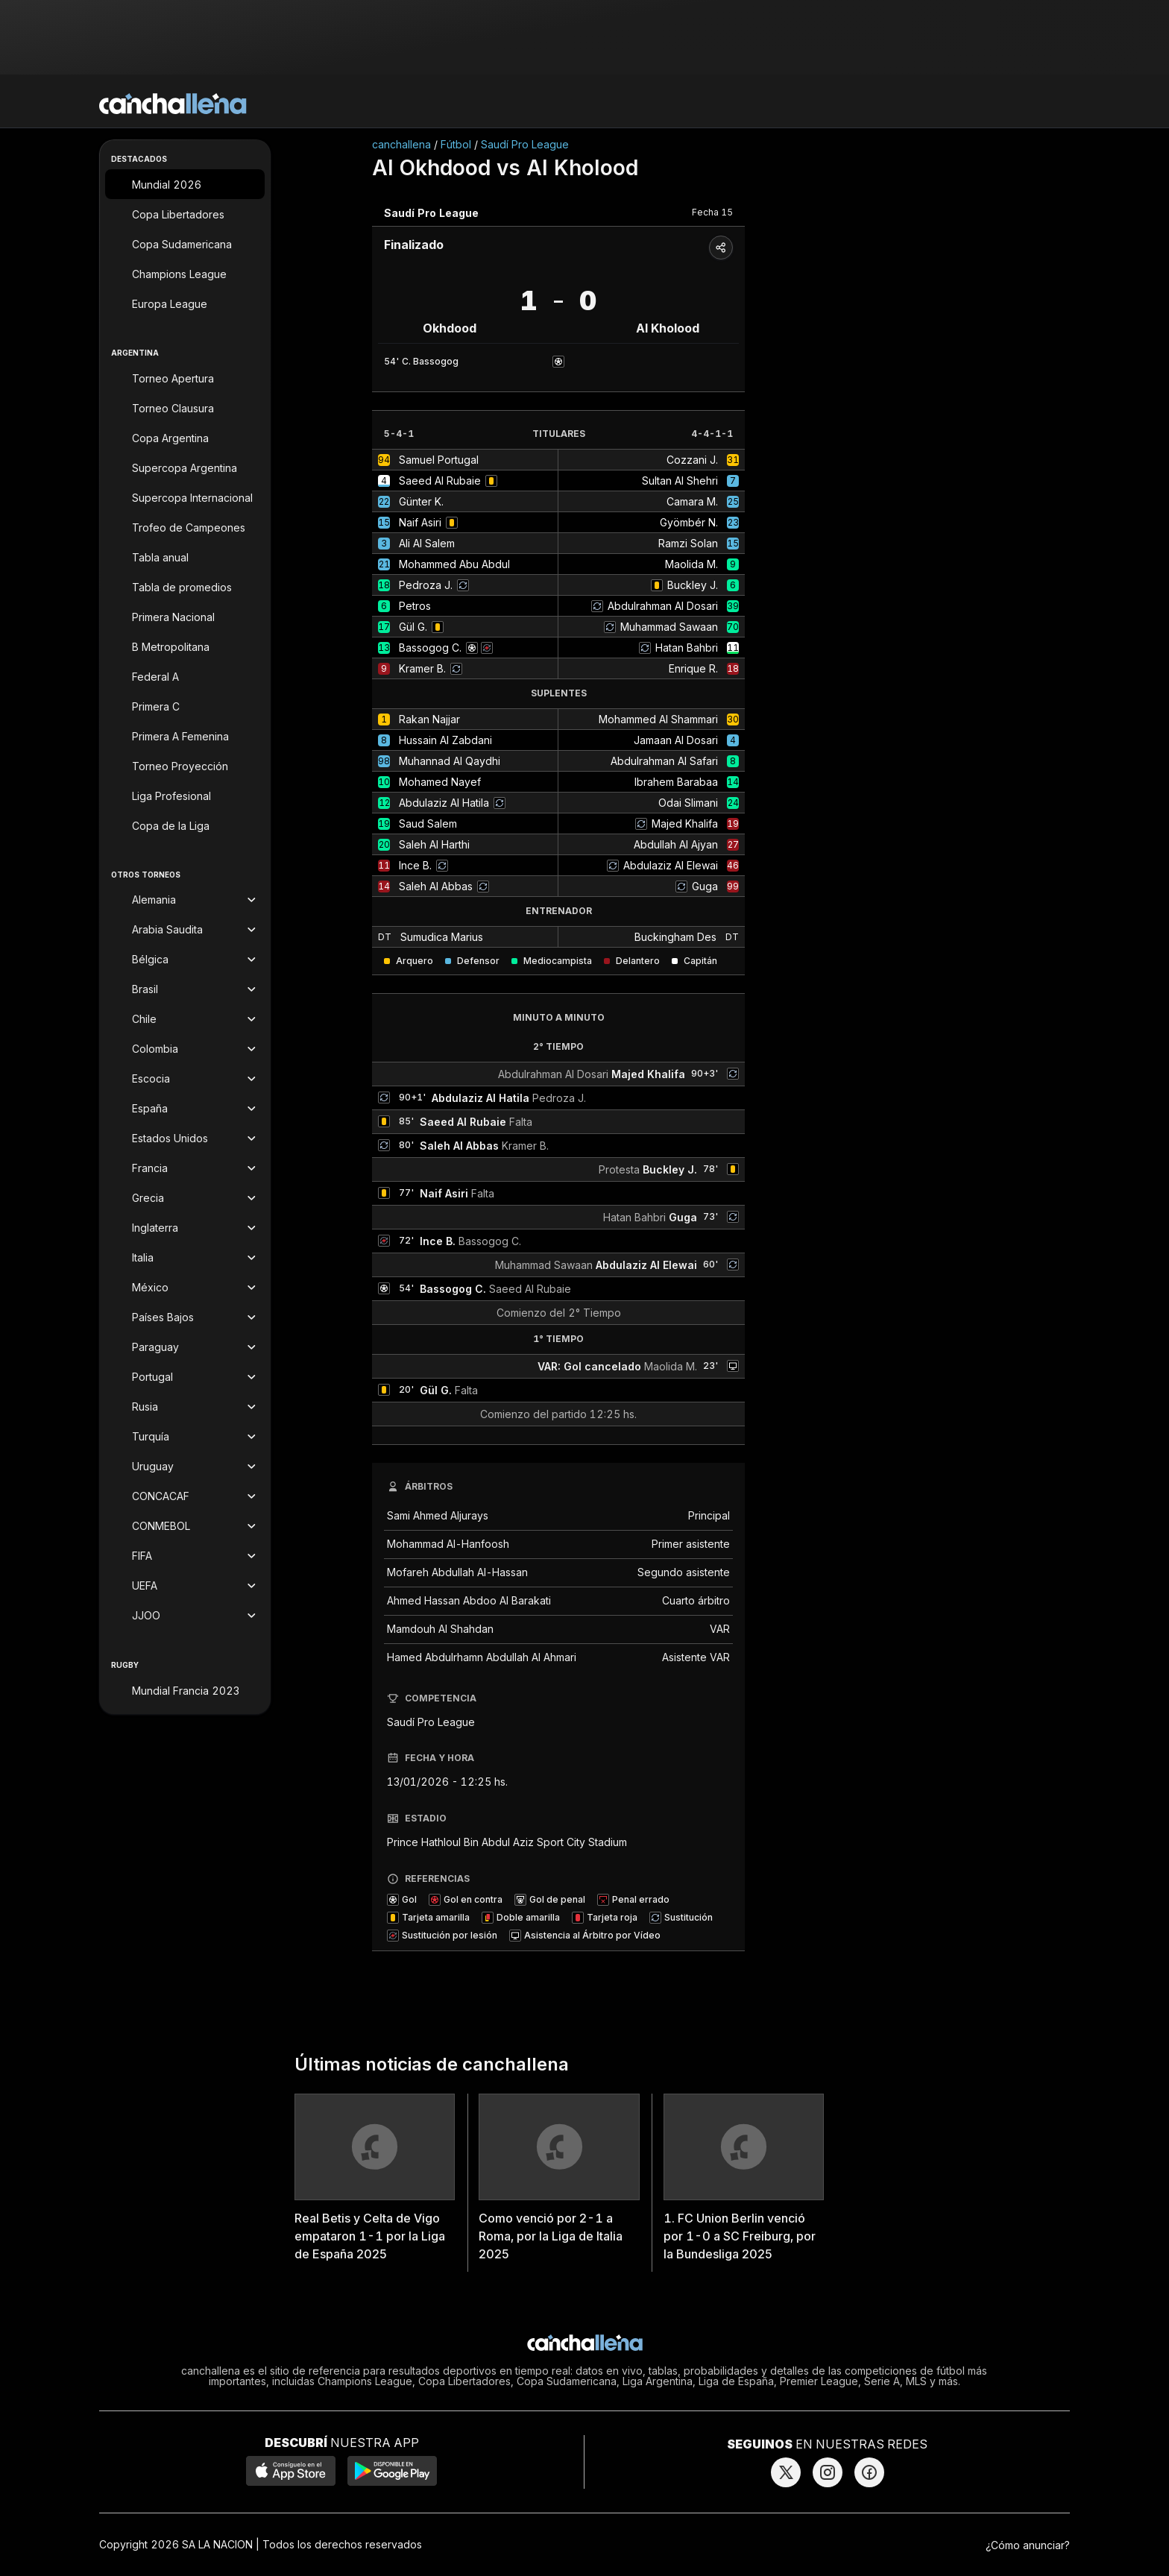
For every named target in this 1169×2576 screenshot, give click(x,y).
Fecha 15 (712, 212)
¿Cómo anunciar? (1028, 2545)
